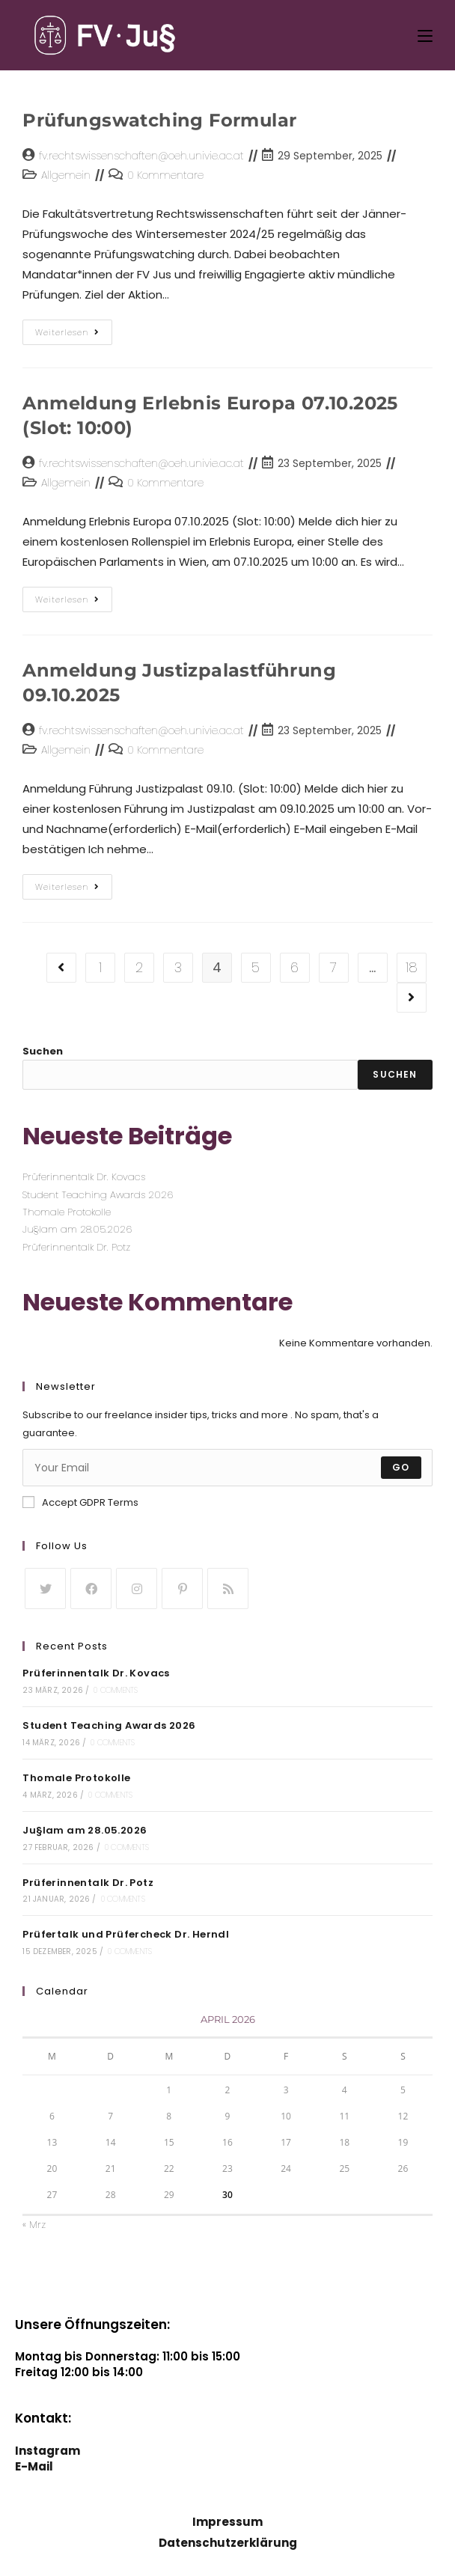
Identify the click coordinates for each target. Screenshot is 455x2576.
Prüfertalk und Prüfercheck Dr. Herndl (125, 1934)
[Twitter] (45, 1588)
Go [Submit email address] (400, 1467)
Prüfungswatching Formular (159, 120)
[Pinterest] (182, 1588)
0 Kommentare (165, 175)
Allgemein (66, 175)
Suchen (42, 1051)
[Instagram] (136, 1588)
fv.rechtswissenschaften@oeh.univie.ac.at (141, 155)
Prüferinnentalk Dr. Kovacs (83, 1177)
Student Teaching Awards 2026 (97, 1195)
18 (412, 967)
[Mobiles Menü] (425, 35)
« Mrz (34, 2225)
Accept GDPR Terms (80, 1502)
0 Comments (116, 1690)
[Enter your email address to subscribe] (227, 1467)
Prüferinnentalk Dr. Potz (76, 1247)
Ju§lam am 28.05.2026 (77, 1229)
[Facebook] (91, 1588)
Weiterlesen (73, 329)
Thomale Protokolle (66, 1212)
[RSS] (227, 1588)
